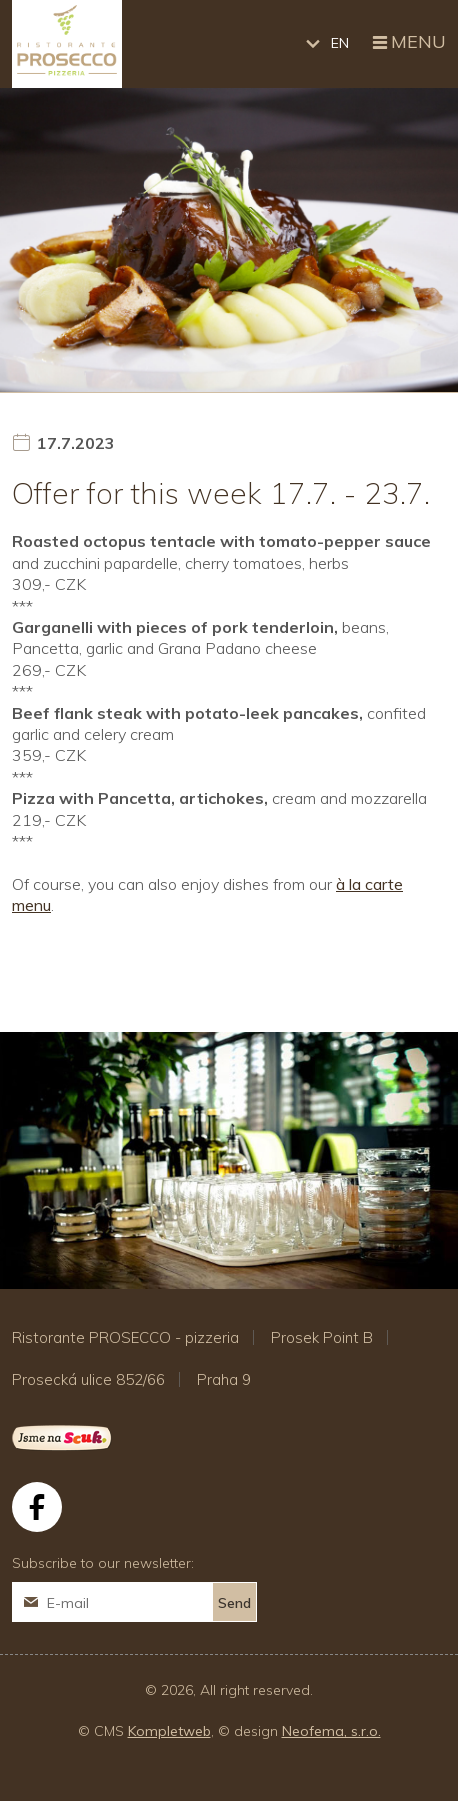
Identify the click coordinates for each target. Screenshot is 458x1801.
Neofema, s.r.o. (331, 1731)
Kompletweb (169, 1731)
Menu (407, 43)
